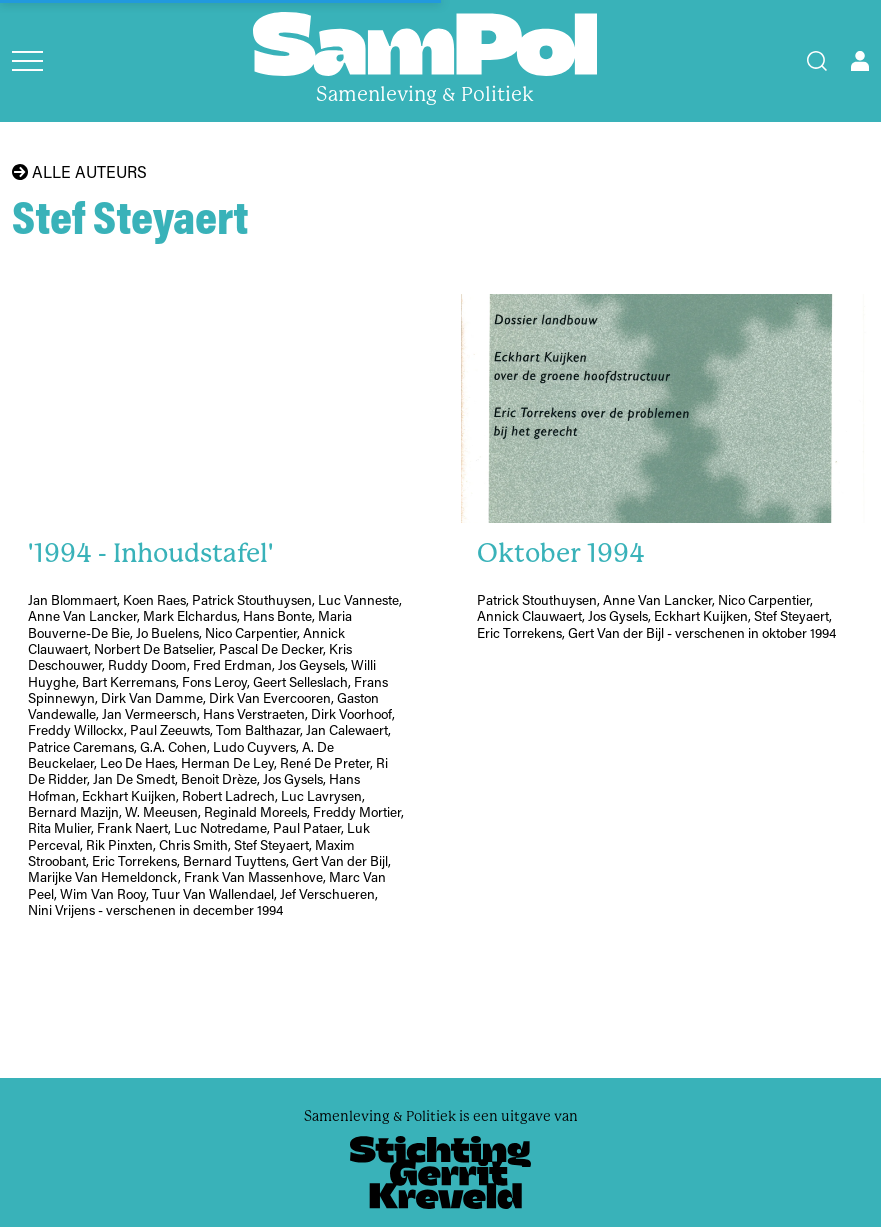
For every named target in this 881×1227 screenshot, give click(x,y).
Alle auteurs (79, 172)
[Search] (817, 61)
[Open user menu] (860, 61)
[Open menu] (27, 61)
